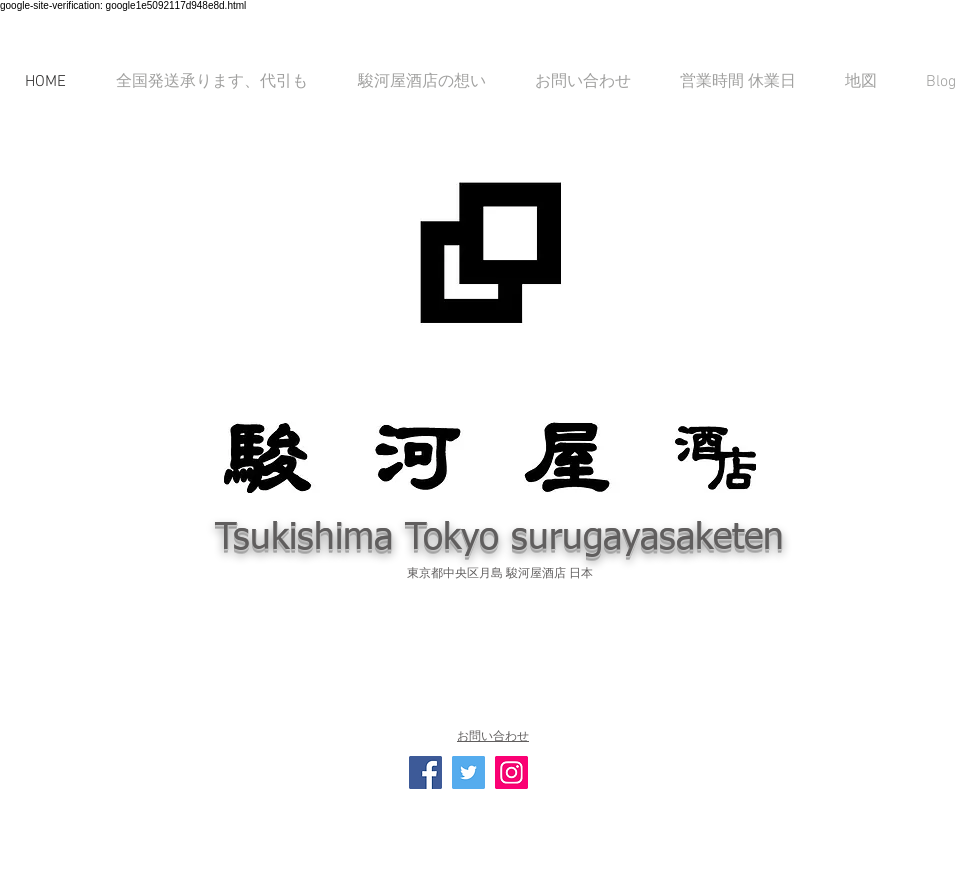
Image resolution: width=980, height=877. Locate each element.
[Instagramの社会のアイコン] (511, 772)
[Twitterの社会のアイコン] (468, 772)
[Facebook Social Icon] (425, 772)
